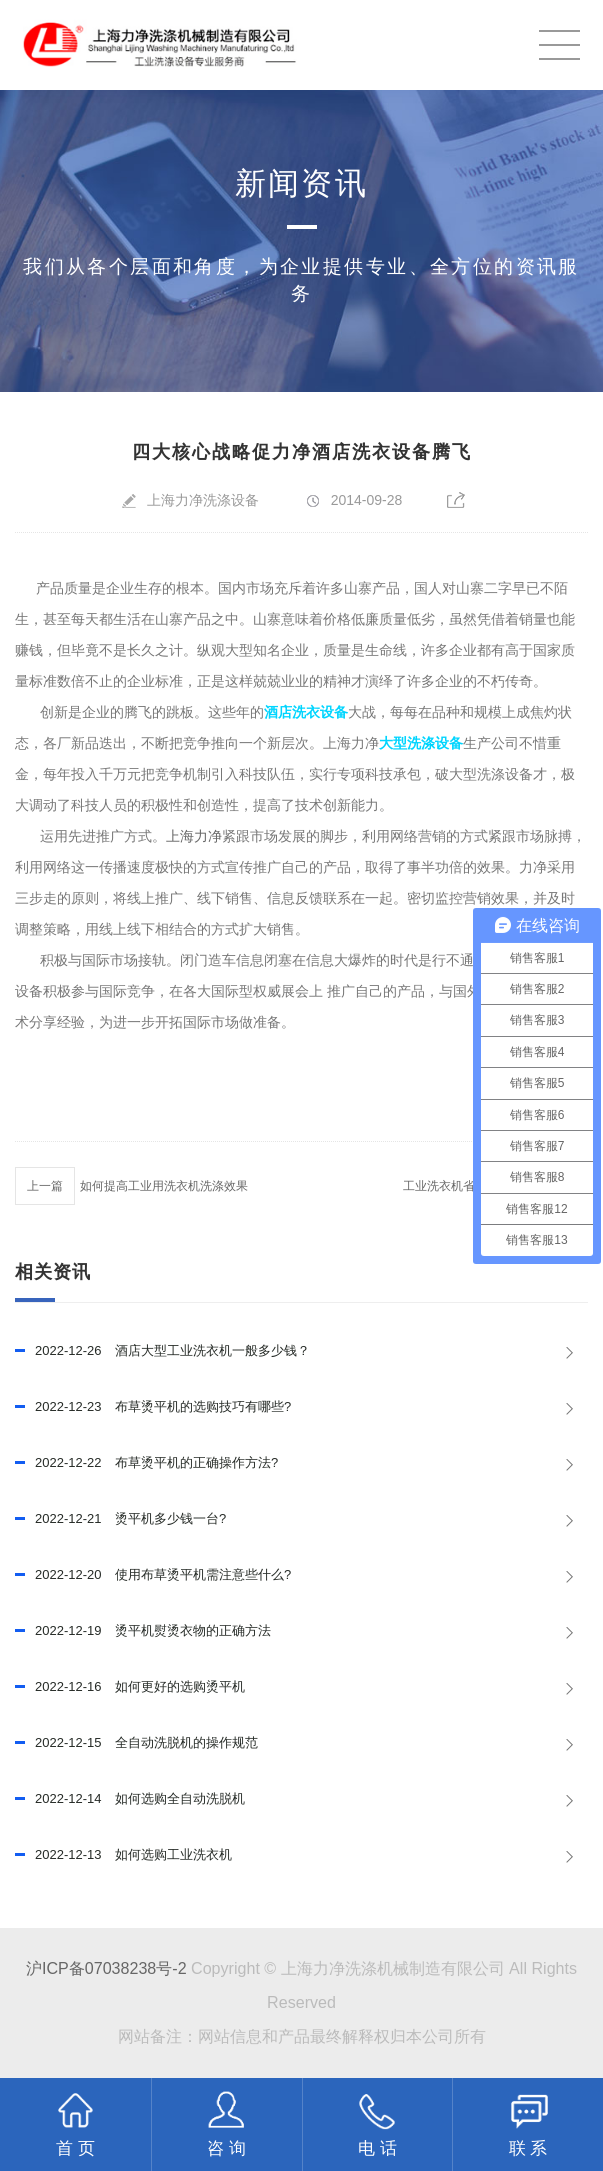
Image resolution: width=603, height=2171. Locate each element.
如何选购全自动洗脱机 (130, 1799)
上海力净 (194, 836)
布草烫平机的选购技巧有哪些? (153, 1407)
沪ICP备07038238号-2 (106, 1968)
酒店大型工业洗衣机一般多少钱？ (162, 1351)
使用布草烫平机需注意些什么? (153, 1575)
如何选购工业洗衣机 (123, 1855)
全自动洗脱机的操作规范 (136, 1743)
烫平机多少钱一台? (120, 1519)
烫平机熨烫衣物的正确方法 (143, 1631)
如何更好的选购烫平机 (130, 1687)
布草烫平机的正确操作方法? (146, 1463)
